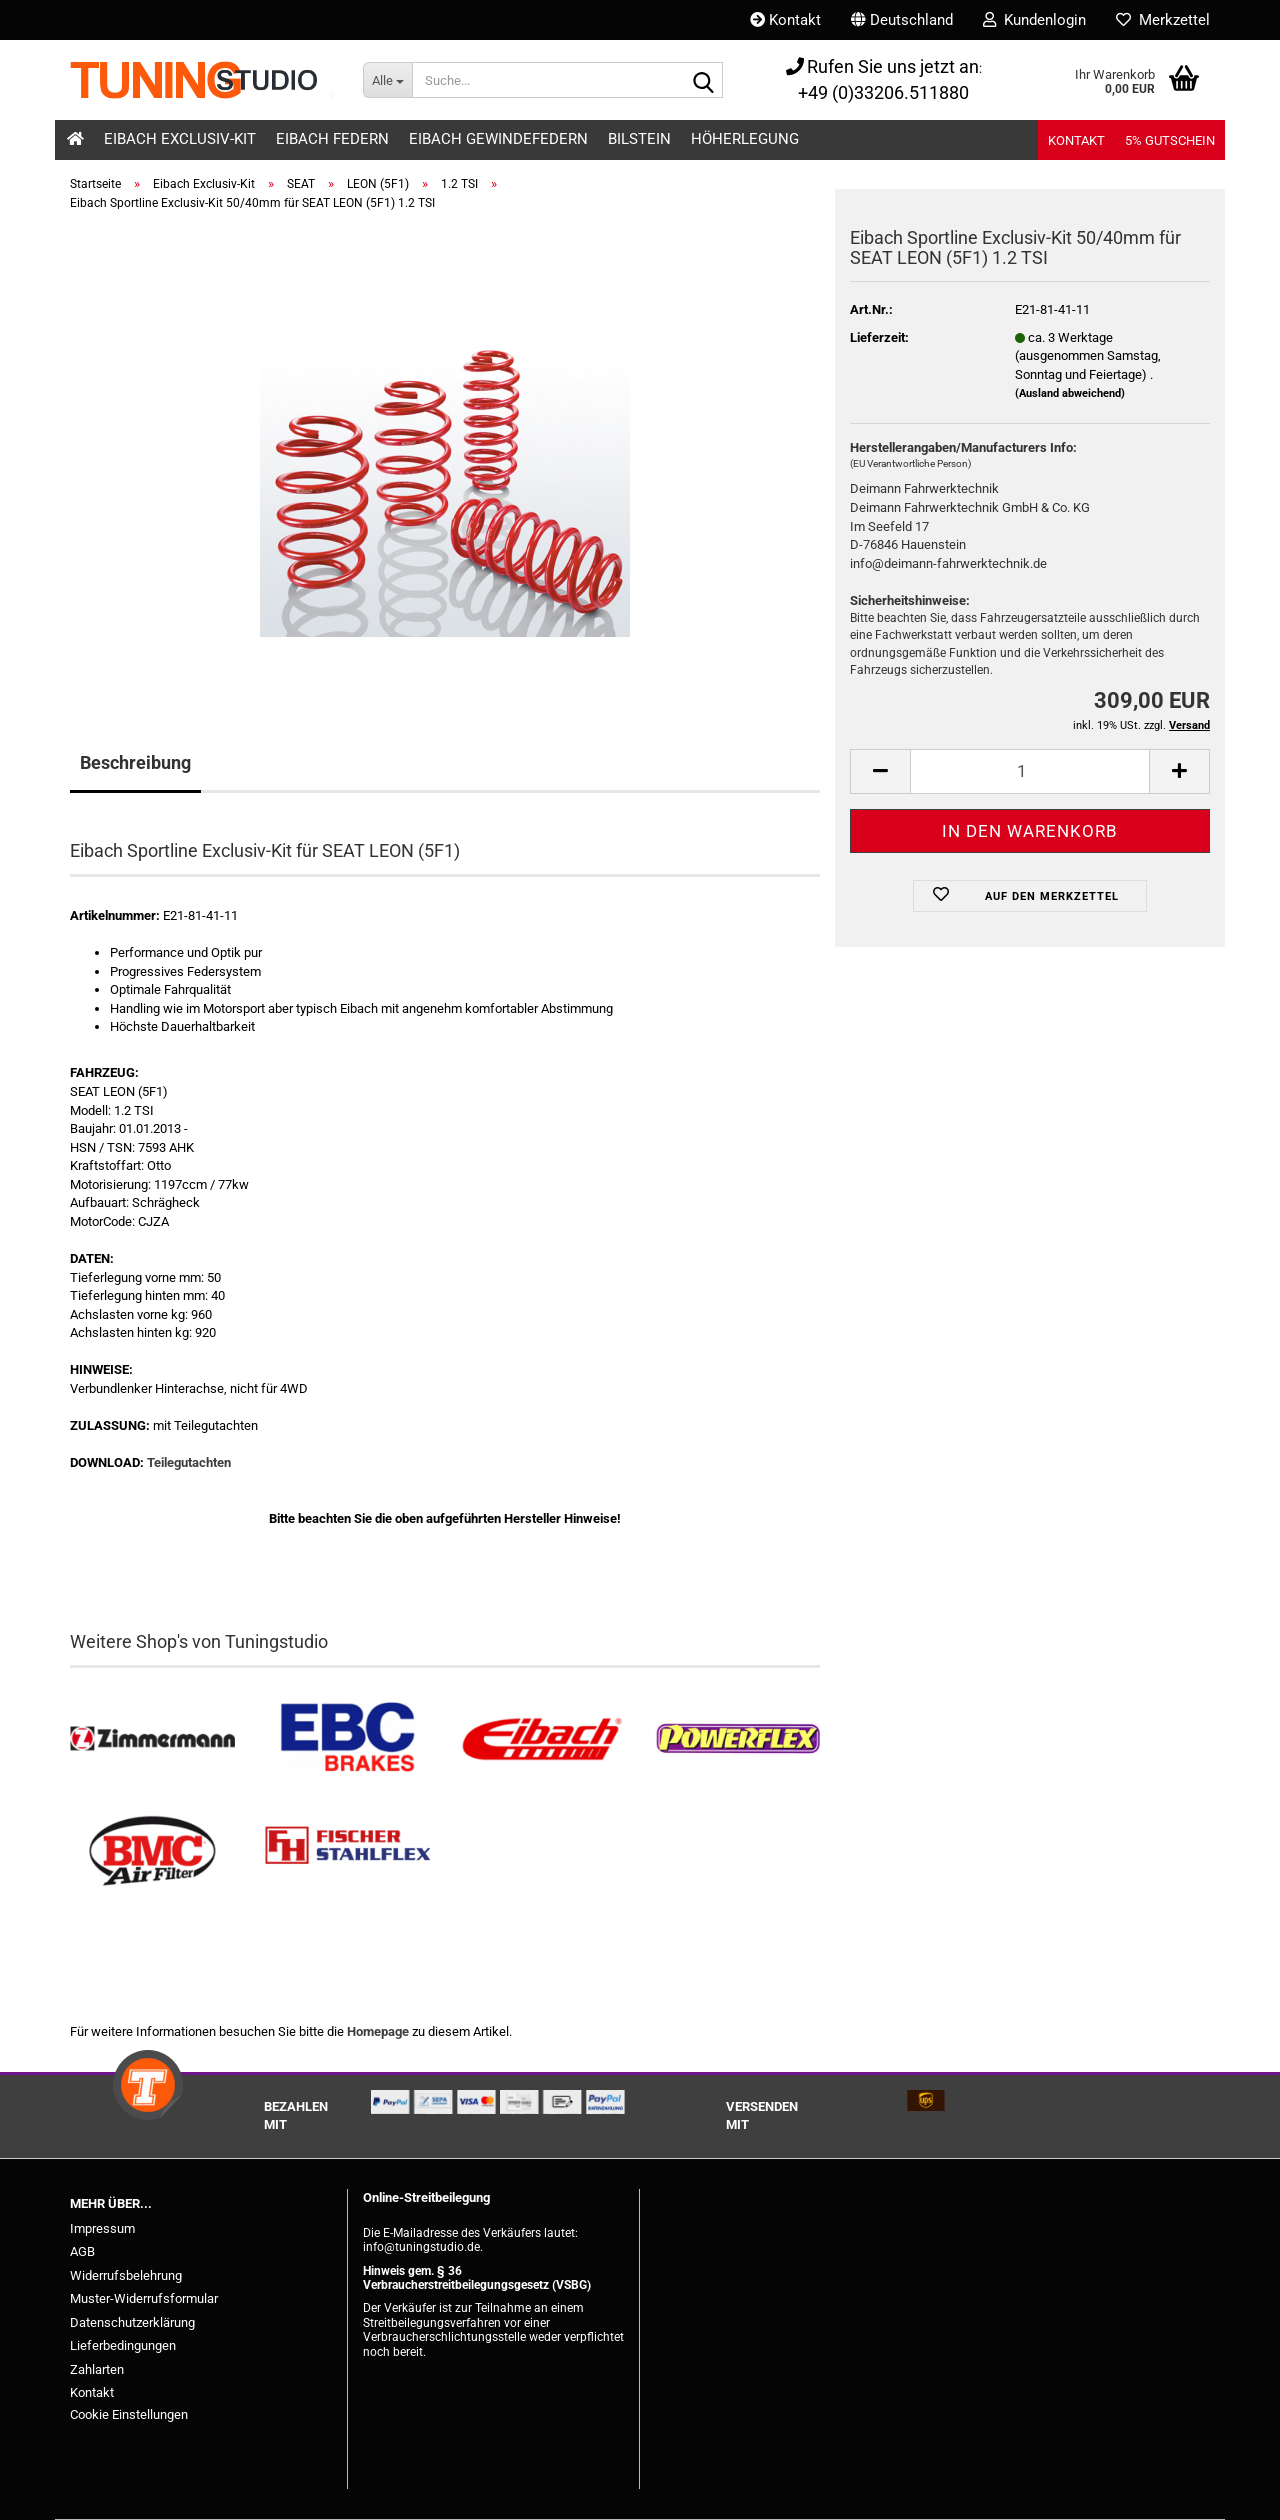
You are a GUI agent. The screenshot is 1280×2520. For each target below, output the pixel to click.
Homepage (378, 2031)
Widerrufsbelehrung (126, 2275)
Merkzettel (1163, 20)
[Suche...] (387, 80)
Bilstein (639, 139)
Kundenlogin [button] (1034, 20)
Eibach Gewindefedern (498, 139)
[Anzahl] (1030, 771)
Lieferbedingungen (123, 2345)
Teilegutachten (189, 1462)
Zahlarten (97, 2369)
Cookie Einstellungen (129, 2414)
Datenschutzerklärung (132, 2322)
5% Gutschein (1170, 140)
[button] (902, 20)
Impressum (102, 2228)
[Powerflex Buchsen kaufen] (737, 1739)
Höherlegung (745, 139)
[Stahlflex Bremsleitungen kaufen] (347, 1851)
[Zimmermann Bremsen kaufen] (152, 1739)
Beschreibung (135, 762)
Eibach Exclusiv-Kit (180, 139)
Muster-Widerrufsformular (144, 2298)
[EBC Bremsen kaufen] (347, 1739)
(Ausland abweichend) (1070, 393)
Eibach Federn (332, 139)
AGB (82, 2251)
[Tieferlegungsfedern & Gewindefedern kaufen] (542, 1739)
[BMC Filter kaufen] (152, 1851)
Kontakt (785, 20)
